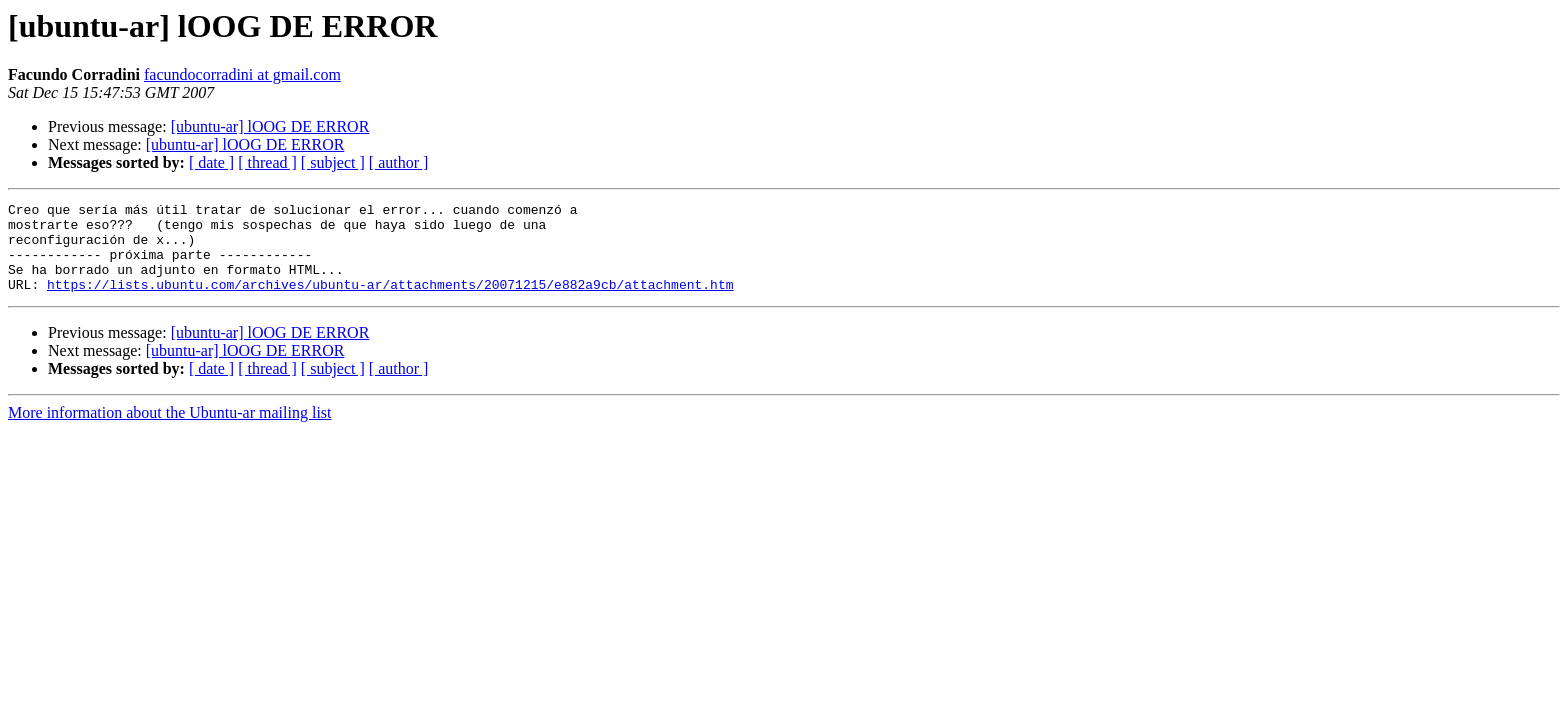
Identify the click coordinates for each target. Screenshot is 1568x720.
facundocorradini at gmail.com (242, 74)
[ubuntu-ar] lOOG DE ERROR (270, 126)
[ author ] (399, 162)
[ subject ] (333, 162)
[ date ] (211, 162)
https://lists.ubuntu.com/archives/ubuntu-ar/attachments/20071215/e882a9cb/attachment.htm (390, 302)
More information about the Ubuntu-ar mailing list (170, 430)
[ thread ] (267, 162)
